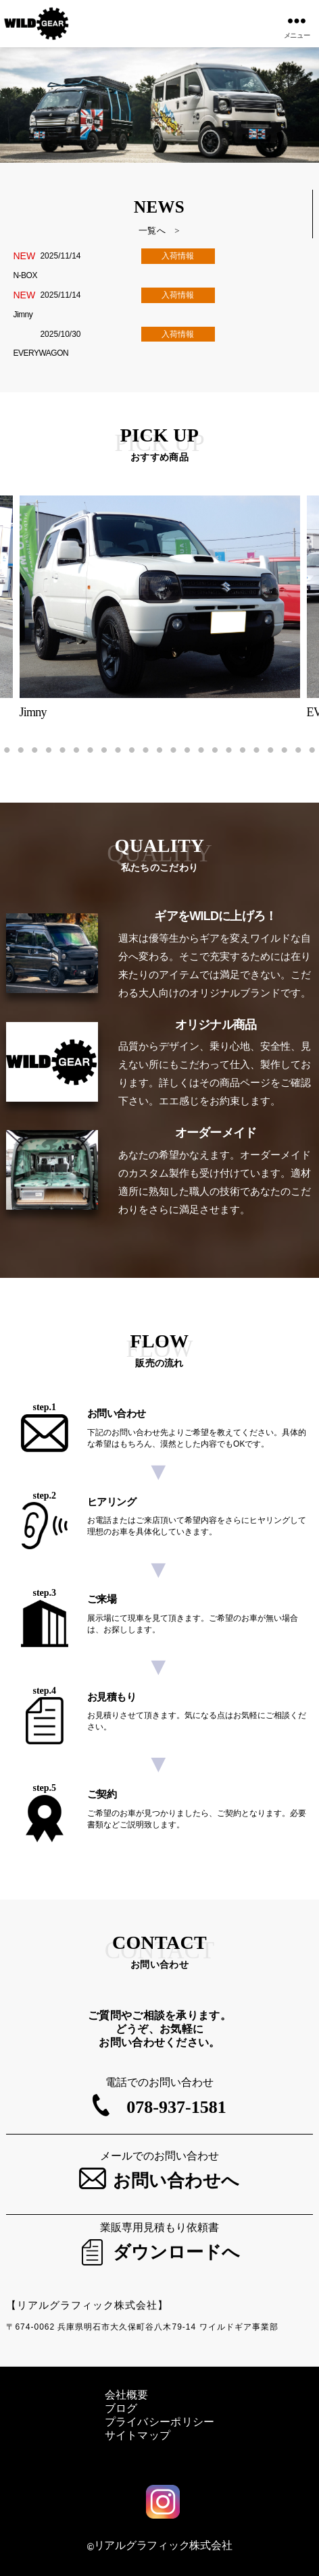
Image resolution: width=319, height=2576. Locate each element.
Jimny (22, 314)
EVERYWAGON (40, 353)
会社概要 (127, 2394)
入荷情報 (178, 256)
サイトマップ (138, 2435)
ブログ (121, 2408)
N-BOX (25, 275)
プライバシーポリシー (160, 2421)
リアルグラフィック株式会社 (163, 2545)
